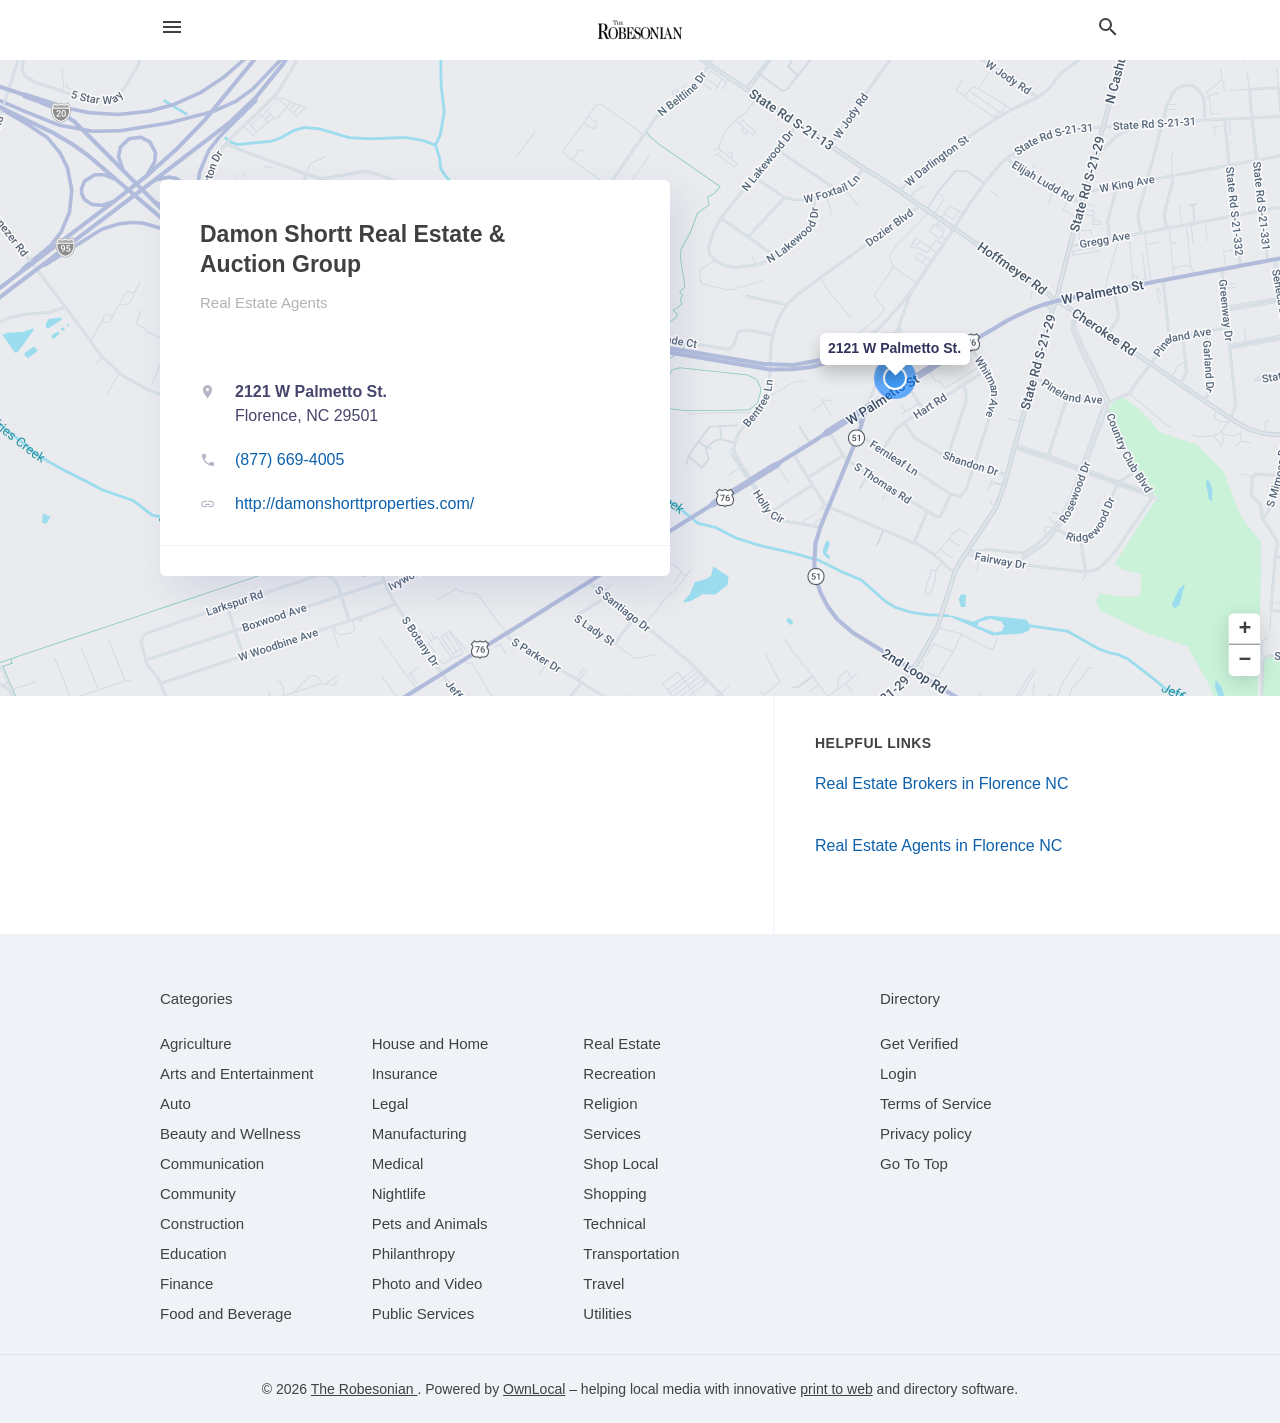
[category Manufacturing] (419, 1133)
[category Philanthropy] (413, 1253)
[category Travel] (603, 1283)
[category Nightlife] (399, 1193)
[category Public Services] (423, 1313)
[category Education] (193, 1253)
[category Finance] (186, 1283)
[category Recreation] (619, 1073)
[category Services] (612, 1133)
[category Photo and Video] (427, 1283)
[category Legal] (390, 1103)
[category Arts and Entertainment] (236, 1073)
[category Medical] (398, 1163)
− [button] (1245, 660)
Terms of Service (936, 1103)
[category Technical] (614, 1223)
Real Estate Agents (264, 302)
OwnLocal (534, 1389)
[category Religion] (610, 1103)
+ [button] (1245, 629)
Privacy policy (926, 1133)
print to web (836, 1389)
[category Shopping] (614, 1193)
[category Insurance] (405, 1073)
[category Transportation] (631, 1253)
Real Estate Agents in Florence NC (938, 845)
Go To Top (914, 1163)
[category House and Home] (430, 1043)
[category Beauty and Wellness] (230, 1133)
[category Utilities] (607, 1313)
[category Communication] (212, 1163)
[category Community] (198, 1193)
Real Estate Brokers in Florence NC (941, 783)
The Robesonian (364, 1389)
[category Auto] (175, 1103)
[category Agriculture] (196, 1043)
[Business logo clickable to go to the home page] (640, 30)
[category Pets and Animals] (430, 1223)
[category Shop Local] (620, 1163)
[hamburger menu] (172, 27)
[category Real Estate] (622, 1043)
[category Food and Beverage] (226, 1313)
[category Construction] (202, 1223)
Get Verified (919, 1043)
